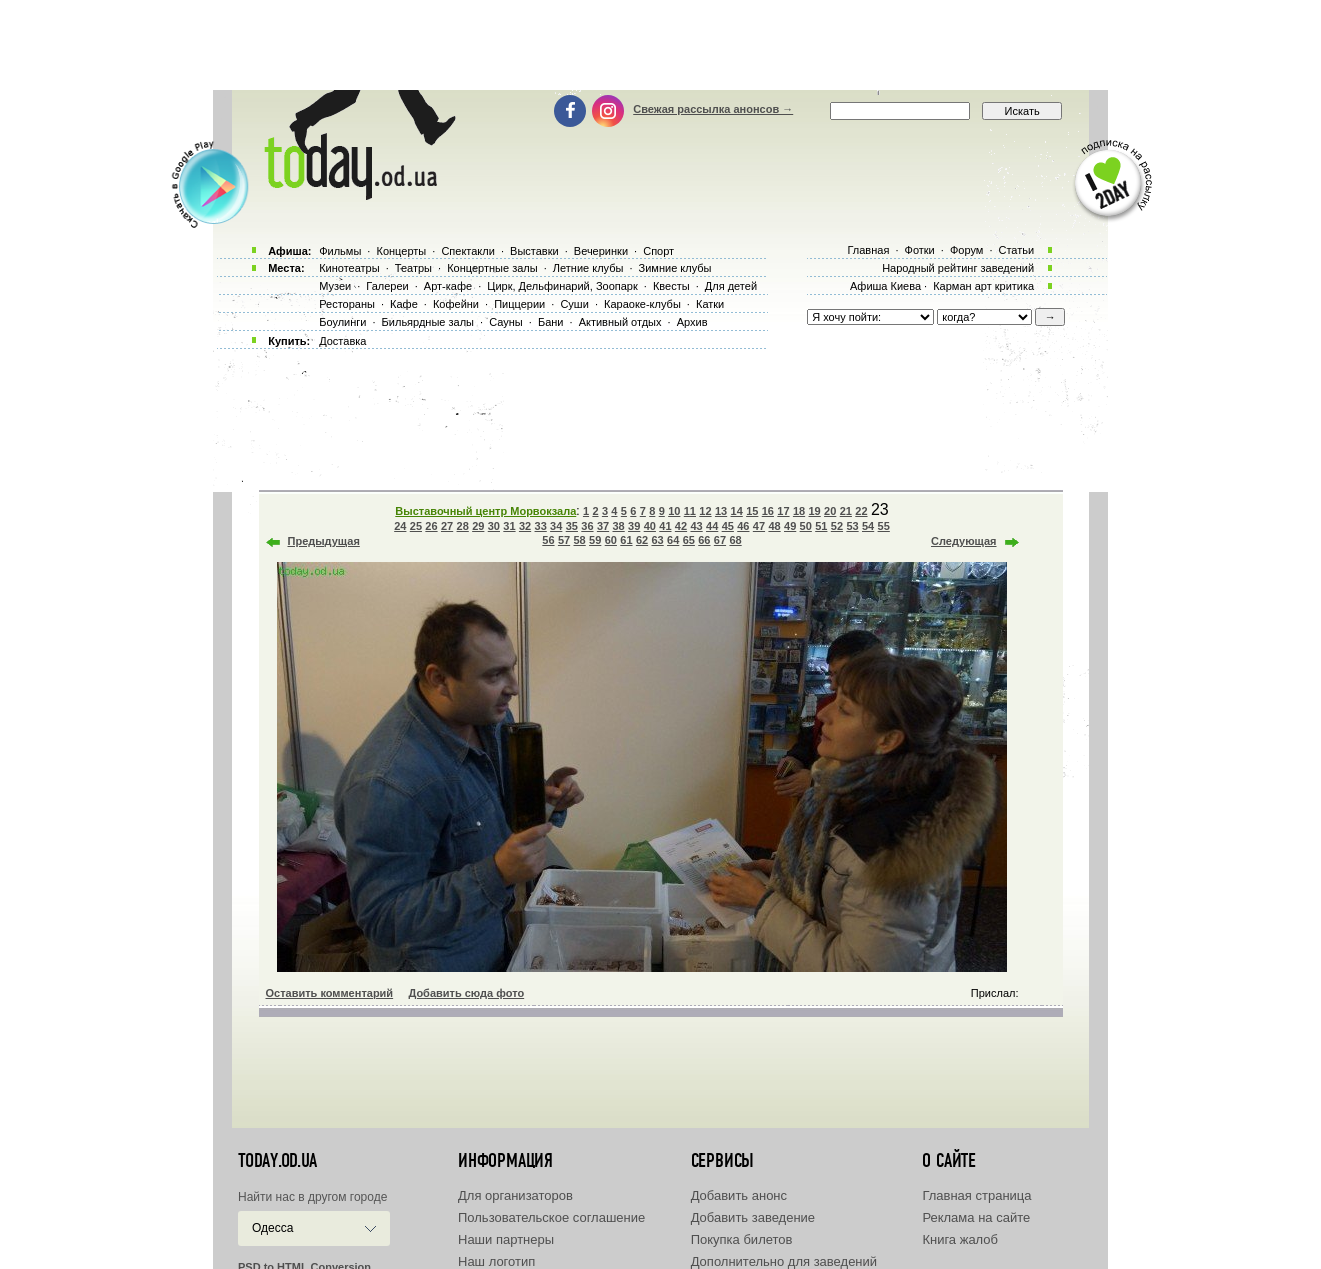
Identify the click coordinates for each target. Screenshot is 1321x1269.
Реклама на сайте (976, 1217)
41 (665, 526)
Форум (966, 250)
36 (587, 526)
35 (572, 526)
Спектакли (468, 251)
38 (618, 526)
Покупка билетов (742, 1239)
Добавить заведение (753, 1217)
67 (720, 540)
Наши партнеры (506, 1239)
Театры (413, 268)
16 (768, 511)
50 (806, 526)
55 (884, 526)
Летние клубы (588, 268)
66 (704, 540)
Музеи (335, 286)
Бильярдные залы (428, 322)
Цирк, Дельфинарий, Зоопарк (562, 286)
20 (830, 511)
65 (689, 540)
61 (626, 540)
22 (861, 511)
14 (737, 511)
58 (580, 540)
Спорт (658, 251)
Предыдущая (324, 541)
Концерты (401, 251)
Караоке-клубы (642, 304)
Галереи (387, 286)
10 (674, 511)
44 (712, 526)
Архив (692, 322)
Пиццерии (519, 304)
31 (509, 526)
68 (735, 540)
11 (690, 511)
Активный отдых (620, 322)
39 (634, 526)
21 (846, 511)
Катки (710, 304)
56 (548, 540)
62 (642, 540)
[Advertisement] (661, 45)
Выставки (534, 251)
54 (868, 526)
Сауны (506, 322)
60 (611, 540)
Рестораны (347, 304)
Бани (551, 322)
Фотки (920, 250)
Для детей (731, 286)
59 (595, 540)
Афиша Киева (885, 286)
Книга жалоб (960, 1239)
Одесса (272, 1228)
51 (821, 526)
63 (657, 540)
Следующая (963, 541)
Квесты (671, 286)
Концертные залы (492, 268)
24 (400, 526)
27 (447, 526)
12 (705, 511)
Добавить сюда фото (466, 993)
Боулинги (342, 322)
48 (774, 526)
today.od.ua (277, 1161)
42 (681, 526)
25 (416, 526)
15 (752, 511)
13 (721, 511)
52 (837, 526)
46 (743, 526)
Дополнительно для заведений (784, 1261)
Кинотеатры (349, 268)
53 (852, 526)
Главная (868, 250)
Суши (574, 304)
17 (783, 511)
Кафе (404, 304)
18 (799, 511)
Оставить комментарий (330, 993)
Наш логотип (496, 1261)
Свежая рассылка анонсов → (713, 109)
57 (564, 540)
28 (463, 526)
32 (525, 526)
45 (728, 526)
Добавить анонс (739, 1195)
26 (431, 526)
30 (494, 526)
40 (650, 526)
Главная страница (976, 1195)
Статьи (1017, 250)
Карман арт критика (983, 286)
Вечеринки (601, 251)
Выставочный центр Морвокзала (485, 511)
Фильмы (340, 251)
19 (815, 511)
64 (673, 540)
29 (478, 526)
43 (696, 526)
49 (790, 526)
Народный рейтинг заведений (958, 268)
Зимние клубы (675, 268)
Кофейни (456, 304)
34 (556, 526)
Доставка (342, 341)
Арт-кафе (448, 286)
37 (603, 526)
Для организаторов (515, 1195)
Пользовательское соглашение (551, 1217)
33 (541, 526)
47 (759, 526)
